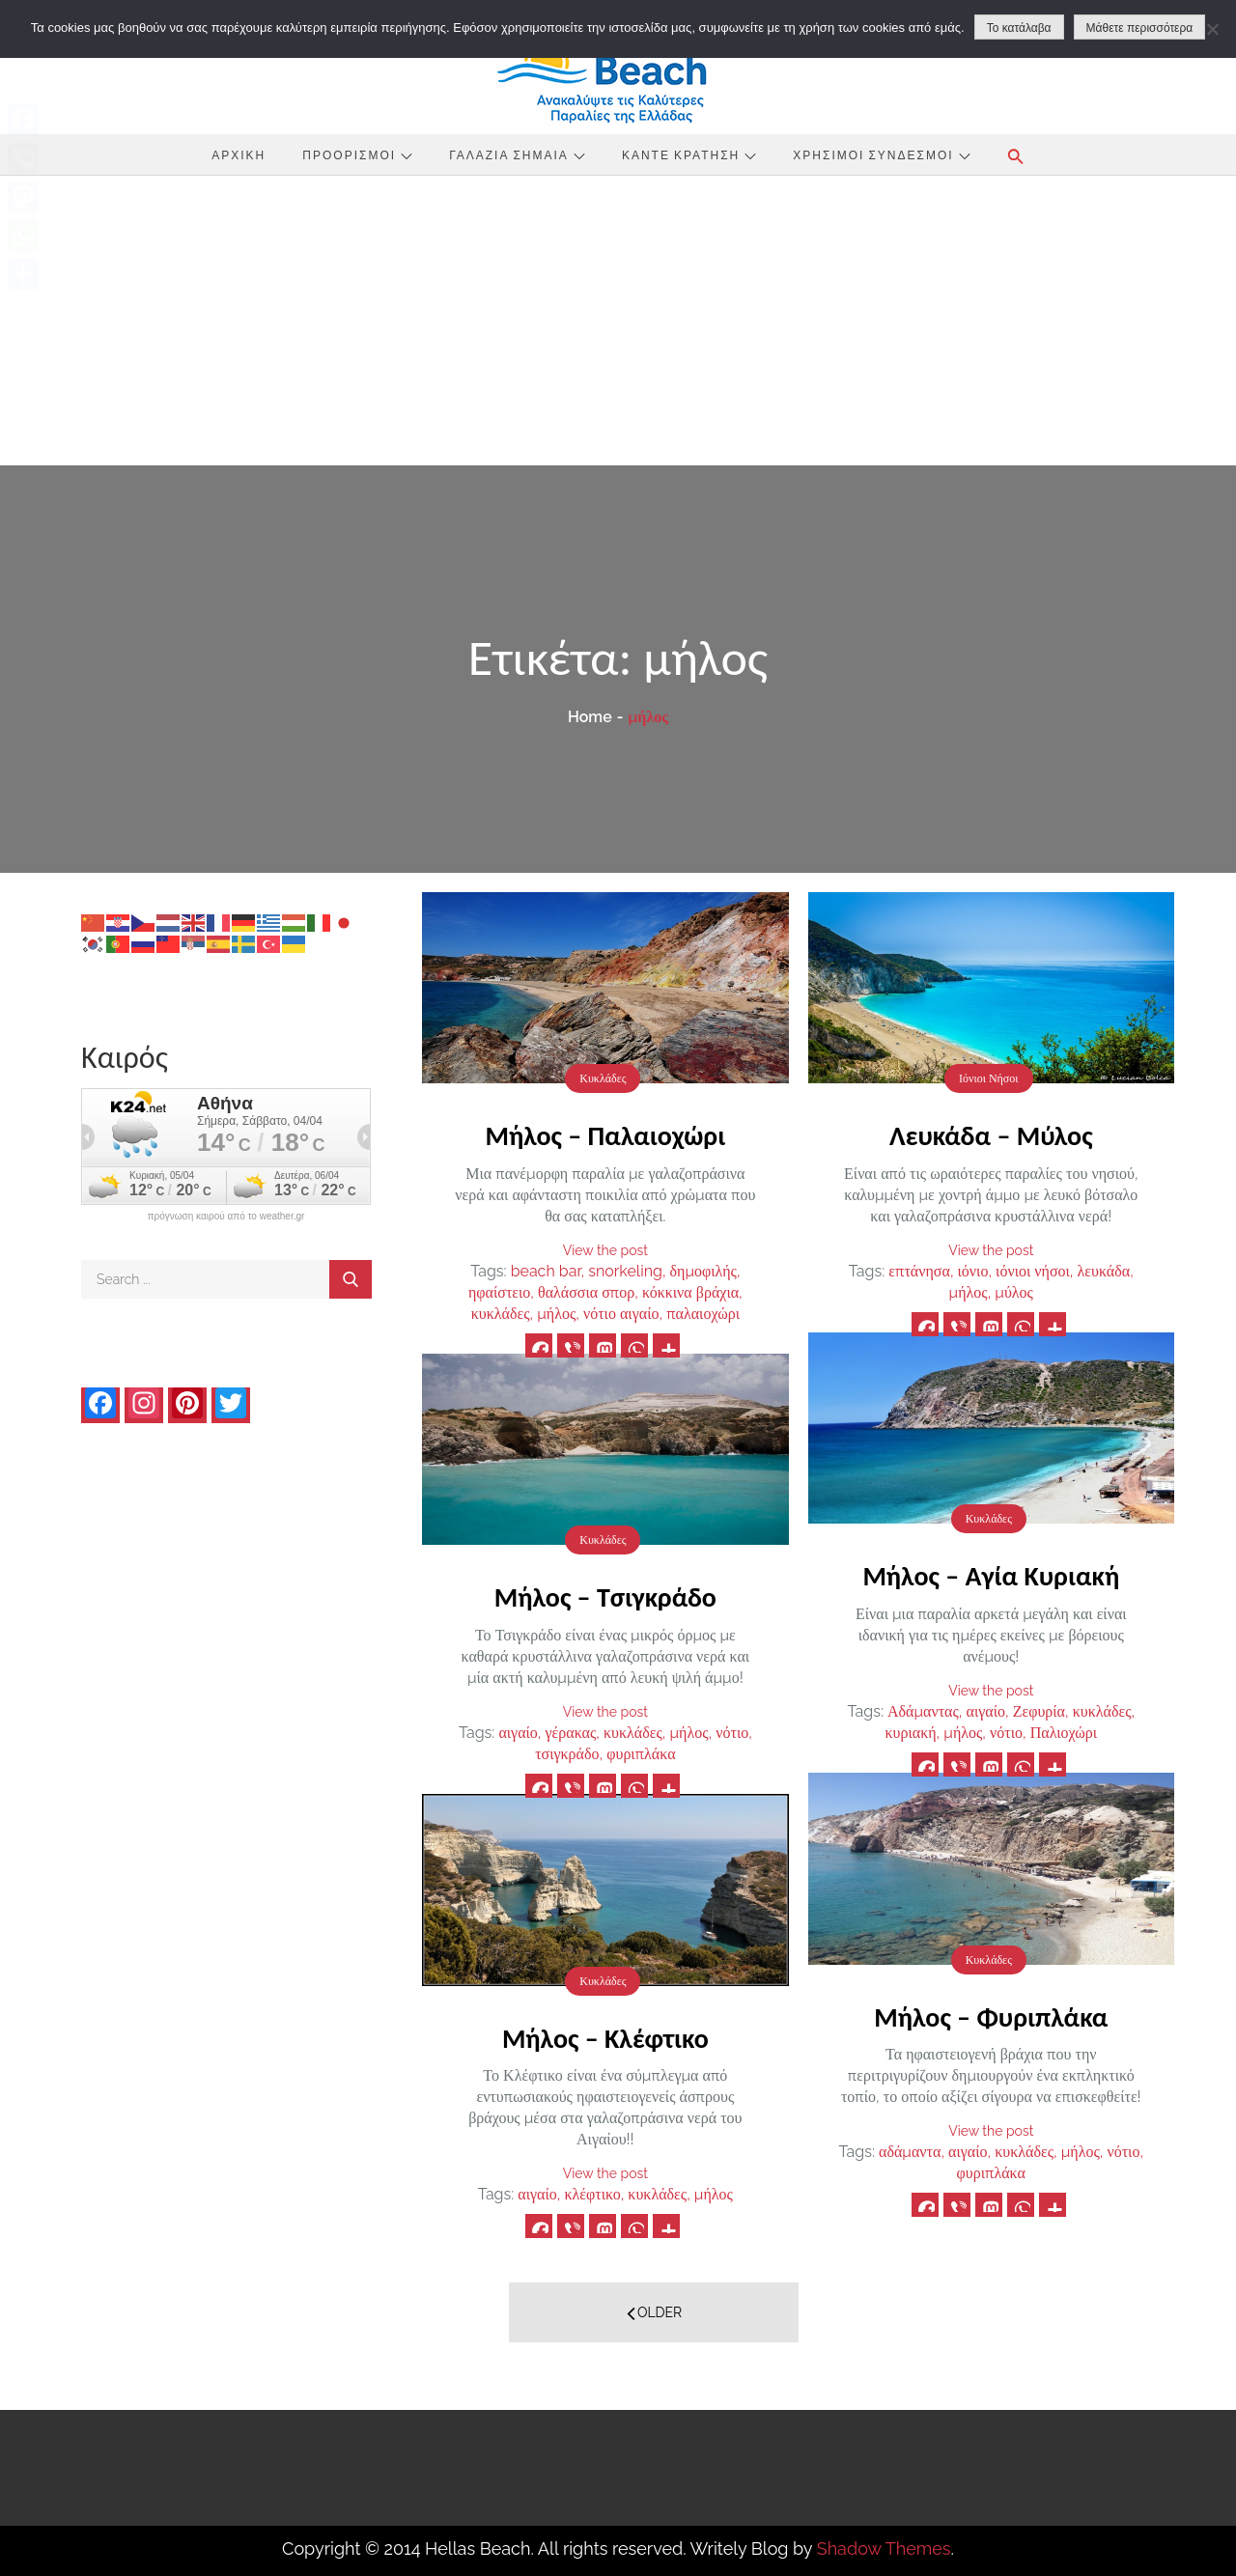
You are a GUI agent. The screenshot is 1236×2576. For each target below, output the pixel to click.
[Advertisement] (618, 320)
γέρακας (571, 1732)
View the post (605, 1250)
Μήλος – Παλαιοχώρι (606, 1136)
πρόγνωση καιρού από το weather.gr (226, 1216)
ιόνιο (973, 1271)
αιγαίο (986, 1711)
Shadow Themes (884, 2548)
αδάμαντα (910, 2151)
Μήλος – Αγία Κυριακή (990, 1576)
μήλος (556, 1313)
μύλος (1014, 1292)
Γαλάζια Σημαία (517, 154)
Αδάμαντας (923, 1711)
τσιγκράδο (567, 1754)
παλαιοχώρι (703, 1313)
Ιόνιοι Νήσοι (989, 1078)
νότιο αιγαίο (621, 1313)
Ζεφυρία (1039, 1711)
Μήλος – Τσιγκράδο (605, 1597)
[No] (1212, 29)
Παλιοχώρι (1063, 1732)
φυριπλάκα (640, 1754)
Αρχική (238, 154)
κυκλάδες (500, 1313)
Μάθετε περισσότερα (1140, 28)
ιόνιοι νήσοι (1033, 1271)
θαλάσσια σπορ (586, 1292)
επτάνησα (919, 1271)
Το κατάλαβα (1019, 28)
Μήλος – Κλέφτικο (605, 2039)
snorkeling (625, 1271)
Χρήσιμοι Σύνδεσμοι (881, 154)
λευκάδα (1104, 1271)
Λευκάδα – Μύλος (991, 1136)
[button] (1016, 156)
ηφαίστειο (499, 1292)
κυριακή (911, 1732)
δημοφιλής (703, 1271)
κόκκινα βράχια (690, 1292)
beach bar (546, 1271)
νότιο (1006, 1732)
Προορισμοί (357, 154)
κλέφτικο (592, 2194)
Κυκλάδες (602, 1078)
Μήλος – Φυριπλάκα (991, 2017)
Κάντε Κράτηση (689, 154)
